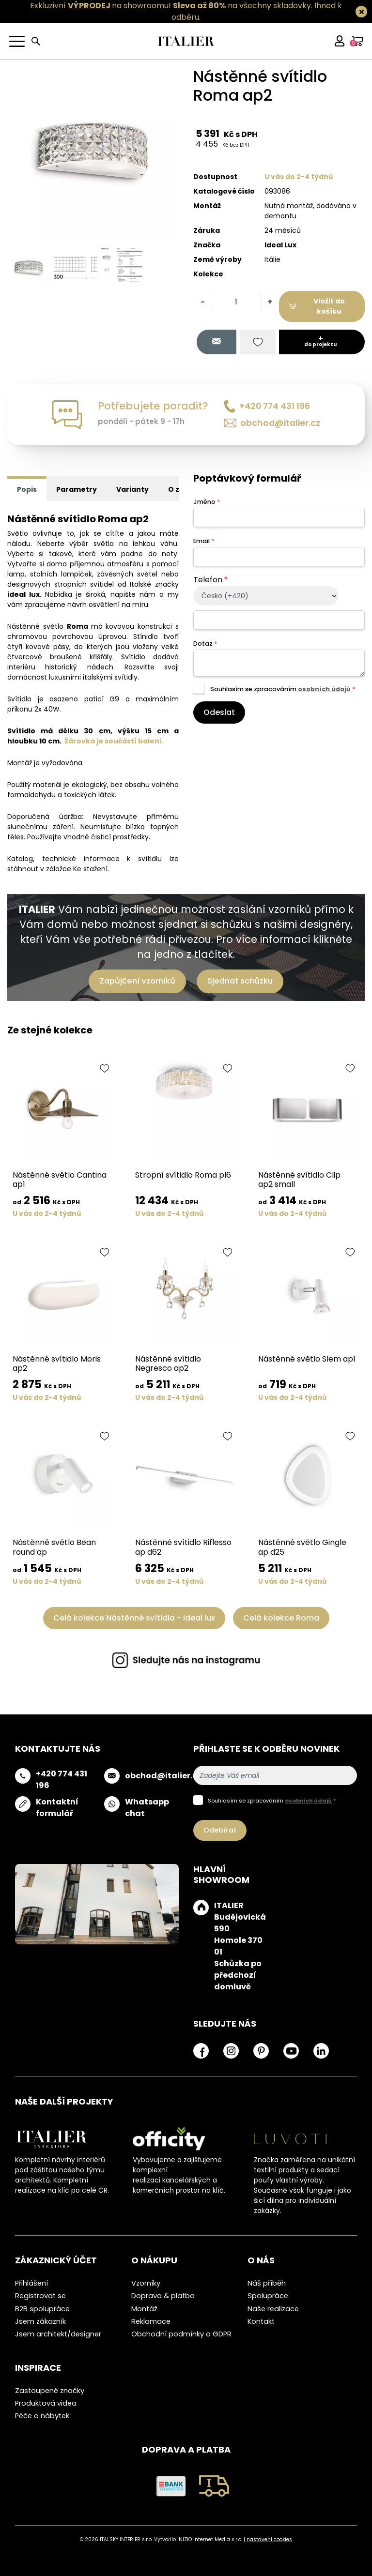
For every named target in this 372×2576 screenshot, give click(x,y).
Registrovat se (40, 2296)
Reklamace (150, 2321)
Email (203, 541)
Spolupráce (268, 2296)
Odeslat (219, 712)
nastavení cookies (269, 2539)
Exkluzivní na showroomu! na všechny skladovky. (171, 5)
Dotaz (205, 643)
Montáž (144, 2309)
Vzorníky (145, 2283)
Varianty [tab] (132, 489)
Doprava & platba (163, 2296)
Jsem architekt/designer (58, 2334)
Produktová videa (46, 2403)
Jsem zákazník (40, 2321)
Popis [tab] (27, 489)
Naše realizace (273, 2309)
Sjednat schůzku (240, 980)
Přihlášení (31, 2283)
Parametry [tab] (76, 489)
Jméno (206, 502)
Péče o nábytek (42, 2416)
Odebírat (219, 1830)
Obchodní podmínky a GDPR (181, 2334)
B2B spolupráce (42, 2309)
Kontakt (261, 2321)
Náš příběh (267, 2283)
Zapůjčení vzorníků (137, 980)
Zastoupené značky (49, 2390)
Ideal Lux (280, 245)
